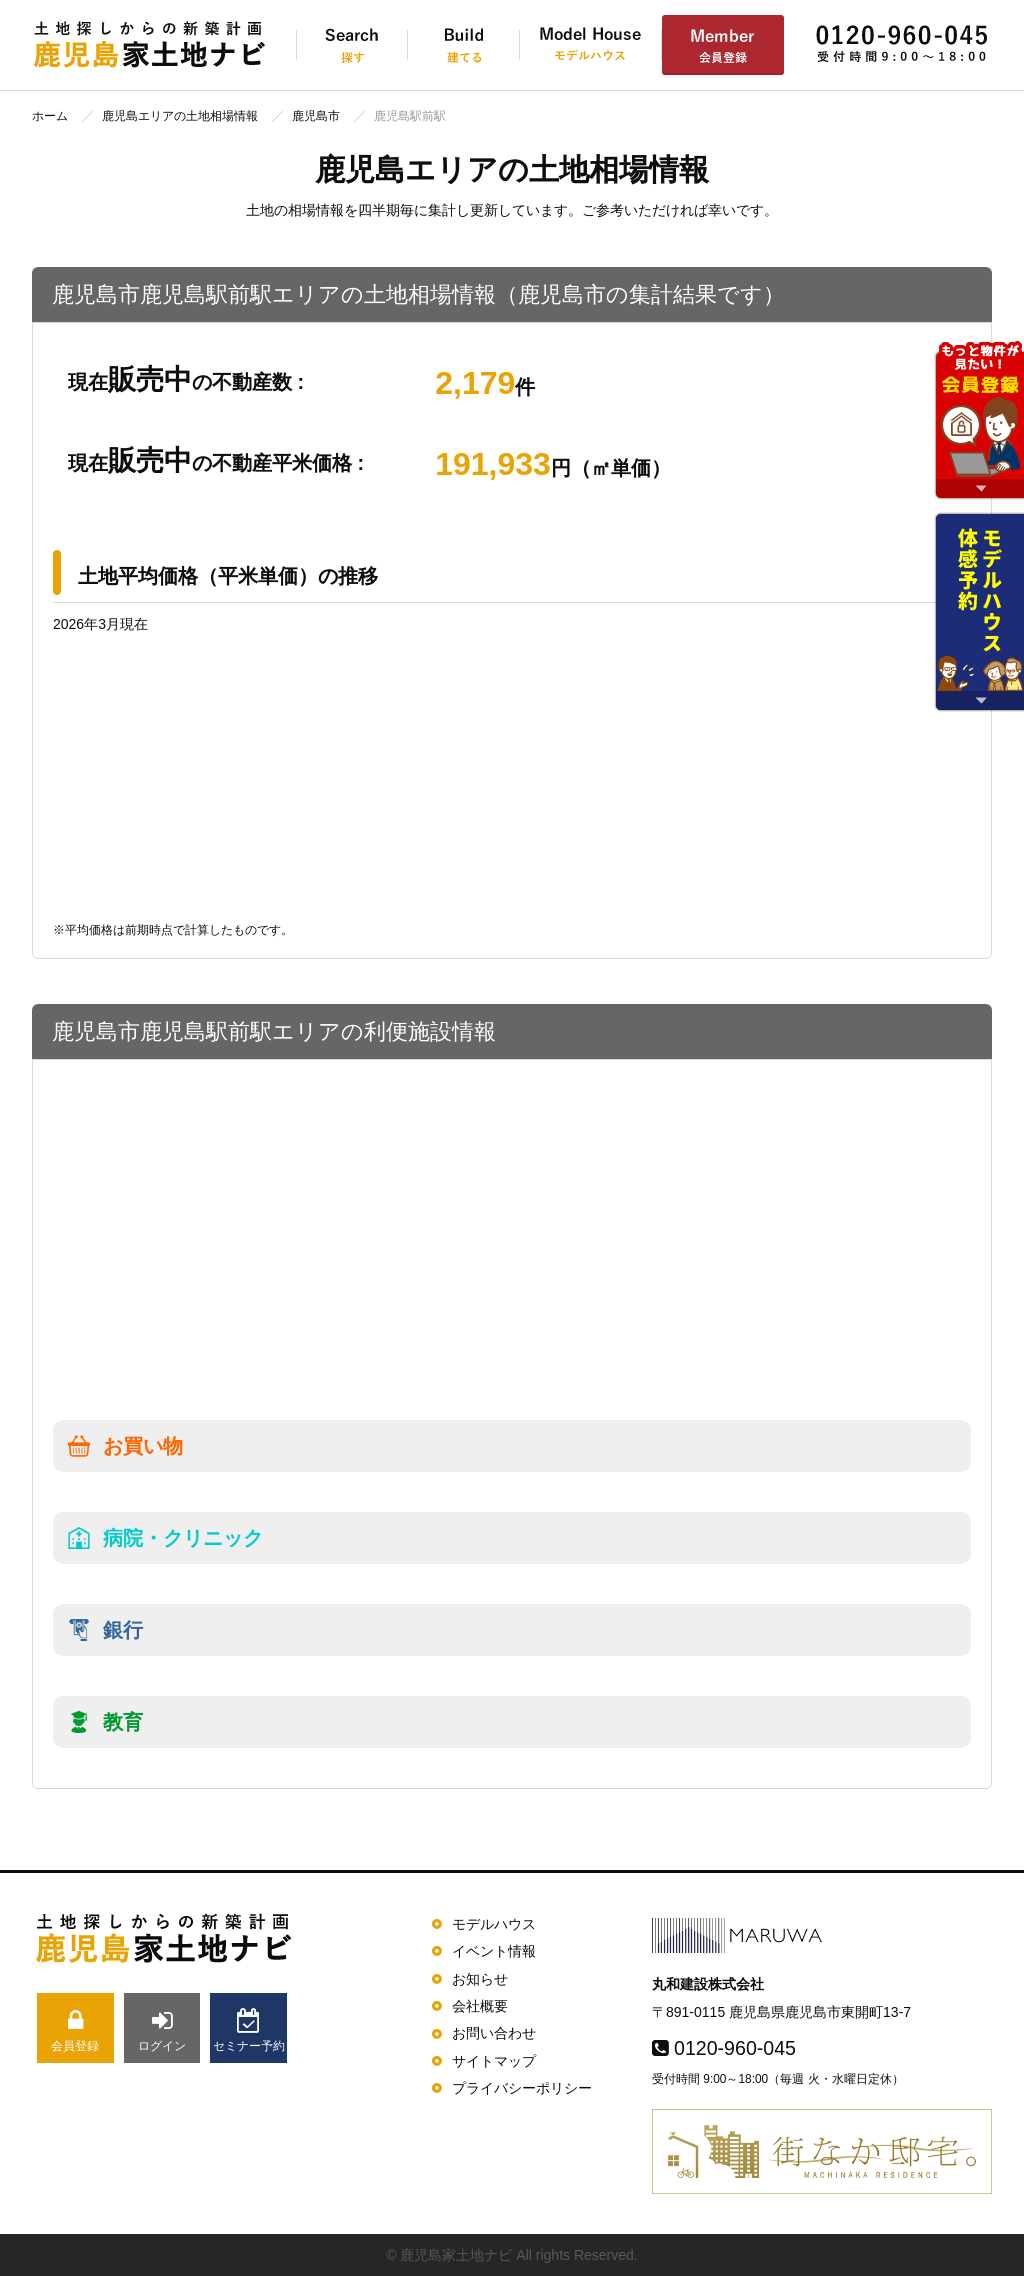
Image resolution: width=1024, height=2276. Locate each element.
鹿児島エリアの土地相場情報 (180, 116)
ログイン (162, 2030)
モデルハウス (494, 1924)
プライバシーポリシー (522, 2088)
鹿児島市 (316, 116)
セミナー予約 (248, 2030)
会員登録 (75, 2030)
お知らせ (480, 1979)
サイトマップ (494, 2061)
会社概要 (480, 2006)
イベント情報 (494, 1951)
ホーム (50, 116)
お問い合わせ (494, 2033)
